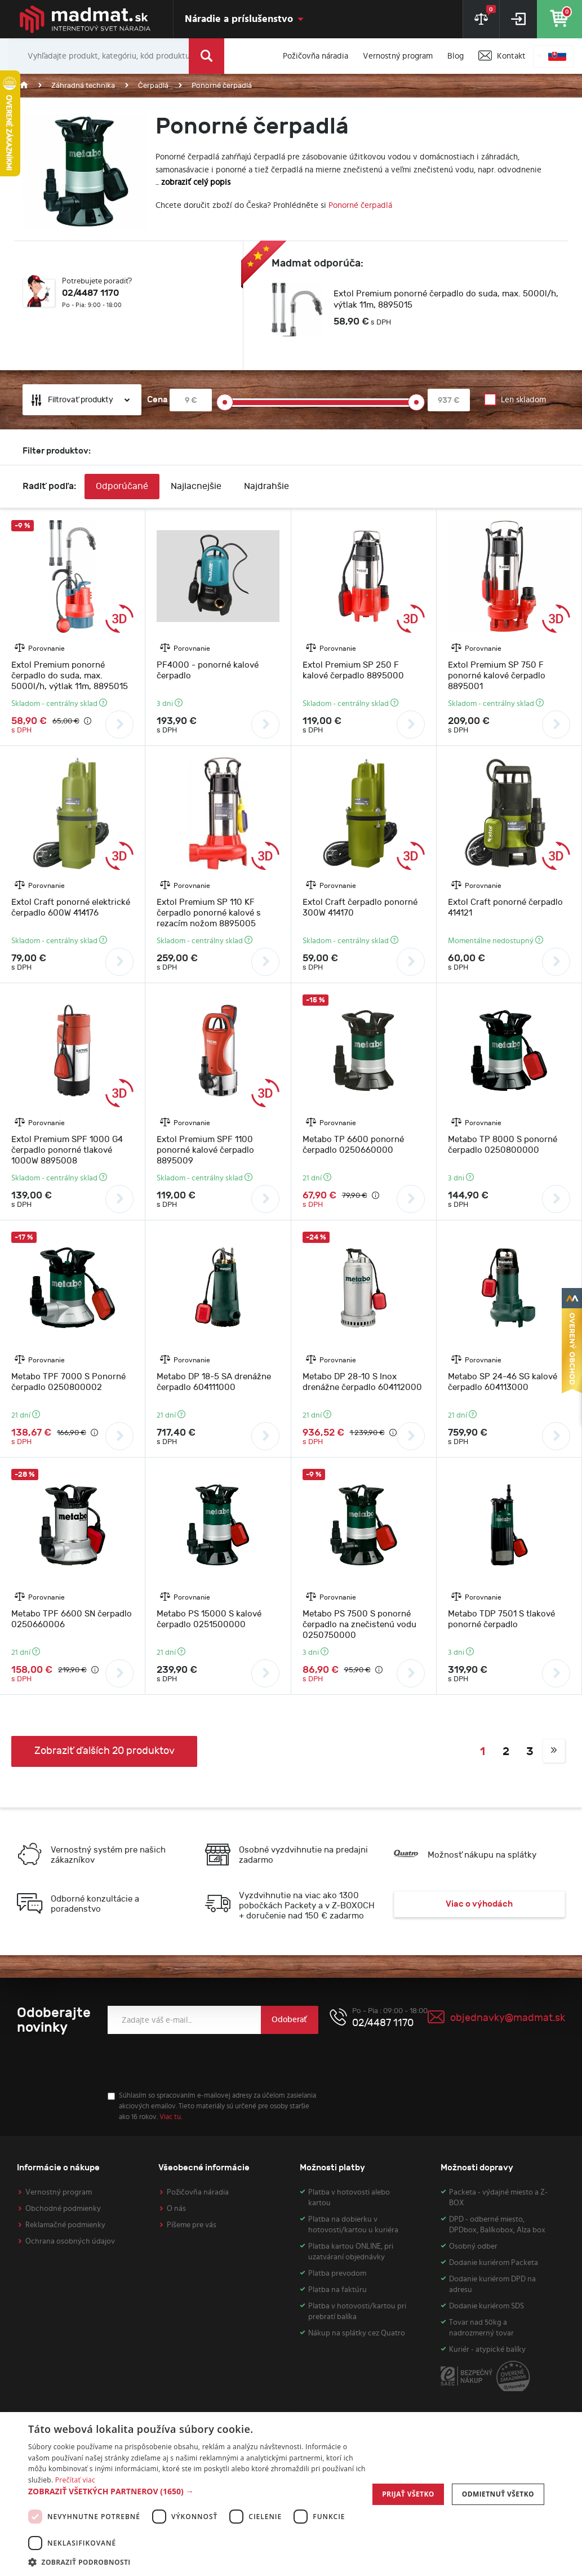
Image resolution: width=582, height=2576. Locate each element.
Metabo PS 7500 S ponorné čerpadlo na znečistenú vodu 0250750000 (359, 1624)
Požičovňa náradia (198, 2192)
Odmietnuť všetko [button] (498, 2494)
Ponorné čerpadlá (360, 205)
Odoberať (289, 2019)
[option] (415, 309)
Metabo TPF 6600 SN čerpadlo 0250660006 (71, 1619)
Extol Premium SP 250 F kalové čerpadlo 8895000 (353, 670)
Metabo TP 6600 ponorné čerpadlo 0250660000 (353, 1145)
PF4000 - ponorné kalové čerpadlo (208, 670)
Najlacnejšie (196, 486)
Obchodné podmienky (63, 2209)
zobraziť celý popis (195, 182)
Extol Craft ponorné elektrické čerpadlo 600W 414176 (70, 908)
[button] (197, 2491)
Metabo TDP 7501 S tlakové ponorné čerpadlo (501, 1619)
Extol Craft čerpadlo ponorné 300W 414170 (360, 908)
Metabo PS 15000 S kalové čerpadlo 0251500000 (209, 1619)
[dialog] (291, 2494)
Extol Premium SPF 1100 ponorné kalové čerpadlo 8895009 (205, 1150)
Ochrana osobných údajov (70, 2241)
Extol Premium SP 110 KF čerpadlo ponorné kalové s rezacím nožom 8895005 (209, 913)
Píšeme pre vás (191, 2225)
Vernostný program (58, 2192)
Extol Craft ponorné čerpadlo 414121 (505, 908)
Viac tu (170, 2117)
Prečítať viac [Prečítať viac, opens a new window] (75, 2480)
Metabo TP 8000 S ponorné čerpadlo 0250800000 (502, 1145)
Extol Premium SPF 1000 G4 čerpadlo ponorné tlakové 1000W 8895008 (67, 1150)
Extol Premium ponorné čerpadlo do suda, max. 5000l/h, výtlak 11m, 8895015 (446, 299)
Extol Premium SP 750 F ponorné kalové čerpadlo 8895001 (496, 675)
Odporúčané (122, 486)
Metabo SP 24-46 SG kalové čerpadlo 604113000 (502, 1382)
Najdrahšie (266, 486)
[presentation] (193, 2063)
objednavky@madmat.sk (507, 2018)
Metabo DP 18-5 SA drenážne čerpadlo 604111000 (214, 1382)
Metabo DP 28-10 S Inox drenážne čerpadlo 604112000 (362, 1382)
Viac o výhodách (479, 1904)
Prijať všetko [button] (408, 2494)
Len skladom (523, 400)
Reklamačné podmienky (65, 2225)
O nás (176, 2209)
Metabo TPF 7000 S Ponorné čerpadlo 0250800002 (68, 1382)
